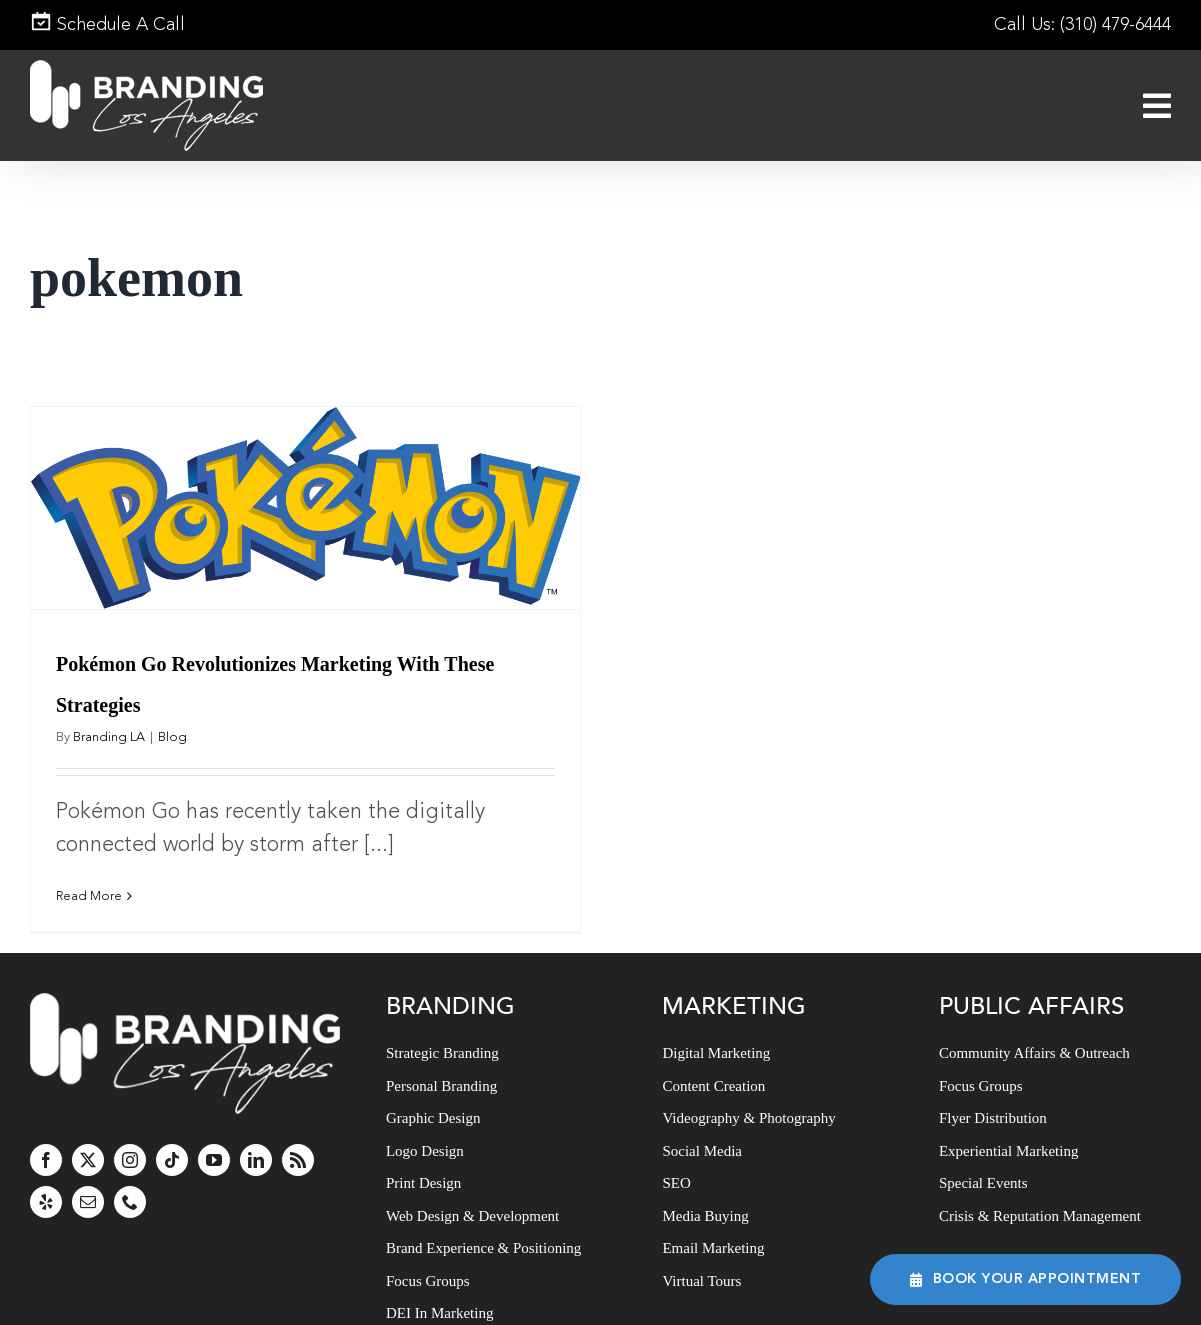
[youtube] (214, 1159)
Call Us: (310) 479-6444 (1082, 25)
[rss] (298, 1159)
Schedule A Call (107, 25)
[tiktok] (172, 1159)
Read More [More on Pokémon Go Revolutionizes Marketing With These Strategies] (89, 896)
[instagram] (130, 1159)
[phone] (130, 1201)
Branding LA (109, 737)
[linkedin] (256, 1159)
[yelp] (46, 1201)
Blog (172, 737)
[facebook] (46, 1159)
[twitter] (88, 1159)
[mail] (88, 1201)
